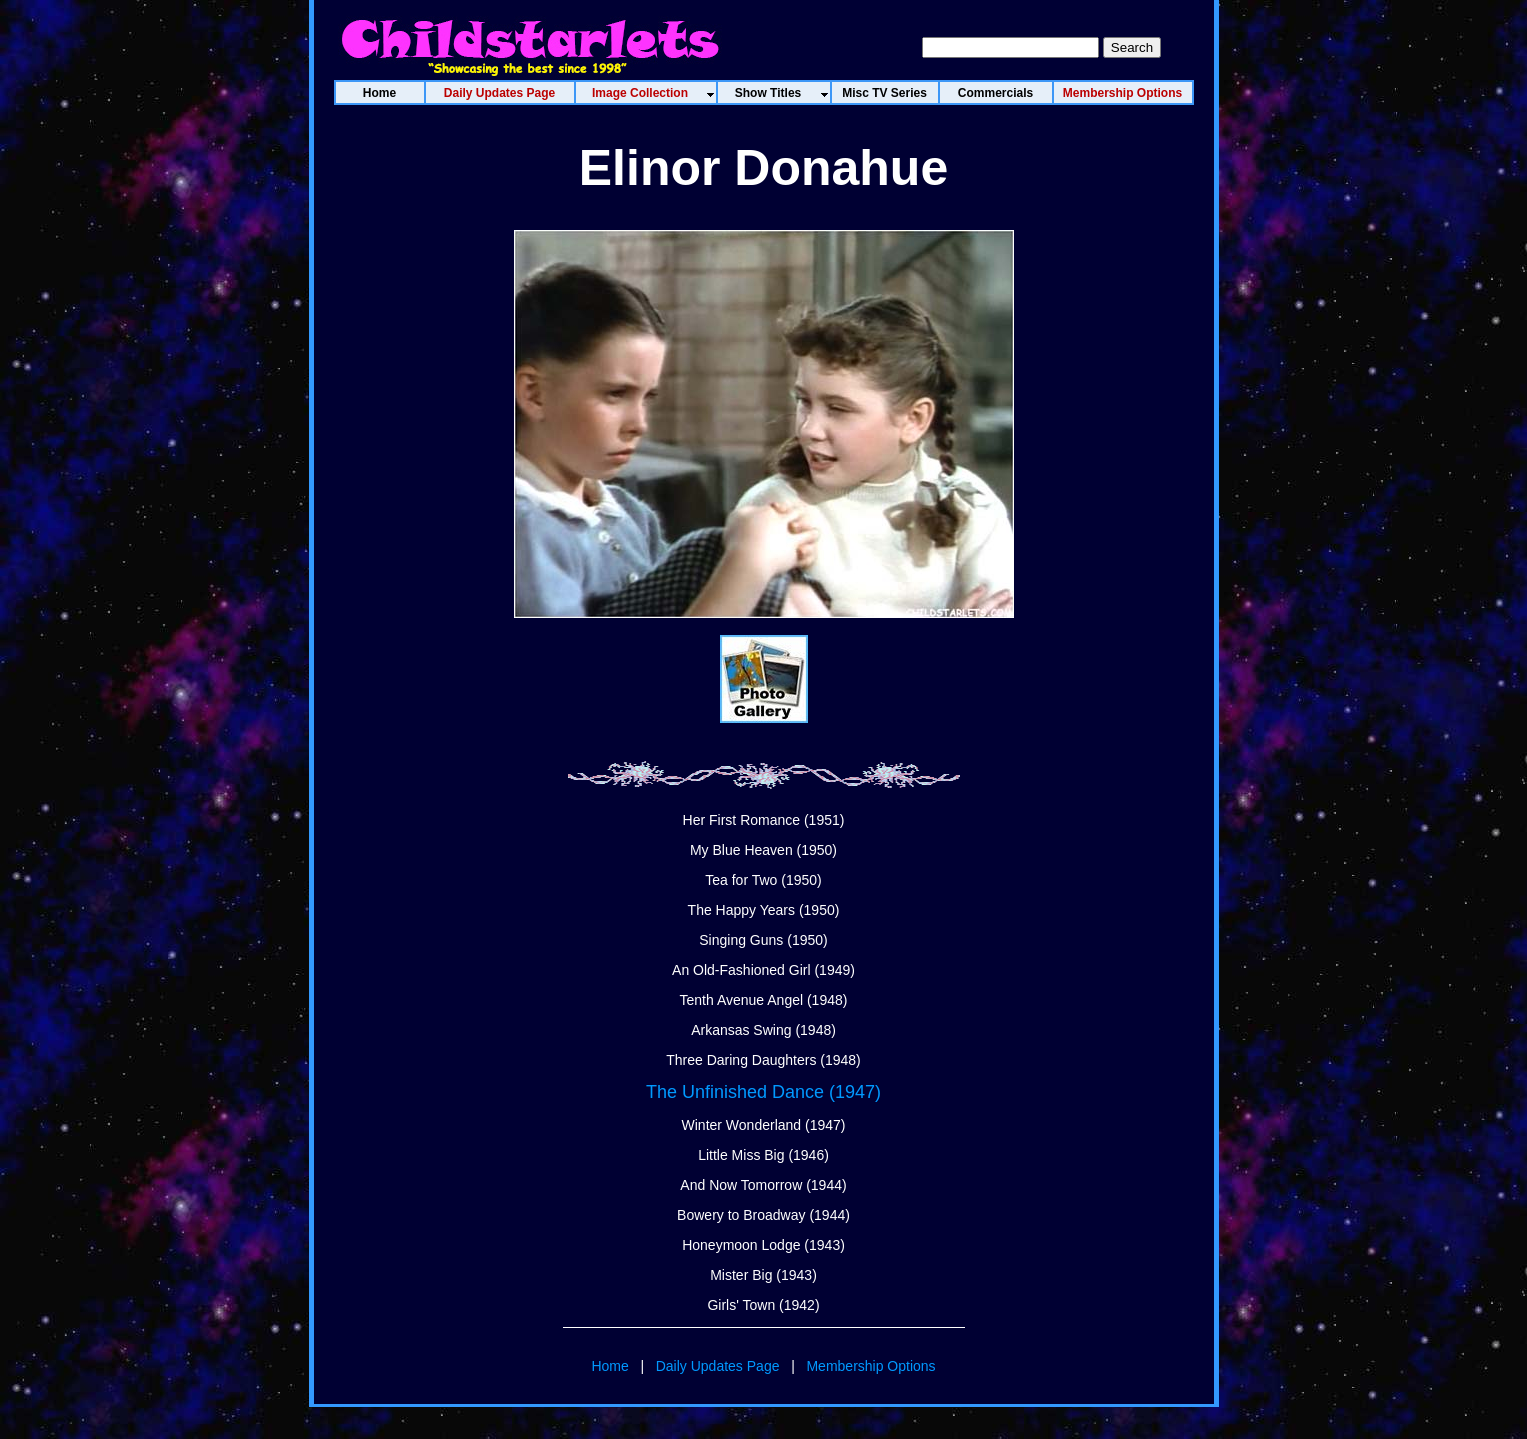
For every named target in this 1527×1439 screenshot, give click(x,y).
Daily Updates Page (718, 1366)
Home (609, 1366)
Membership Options (870, 1366)
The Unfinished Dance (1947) (763, 1092)
